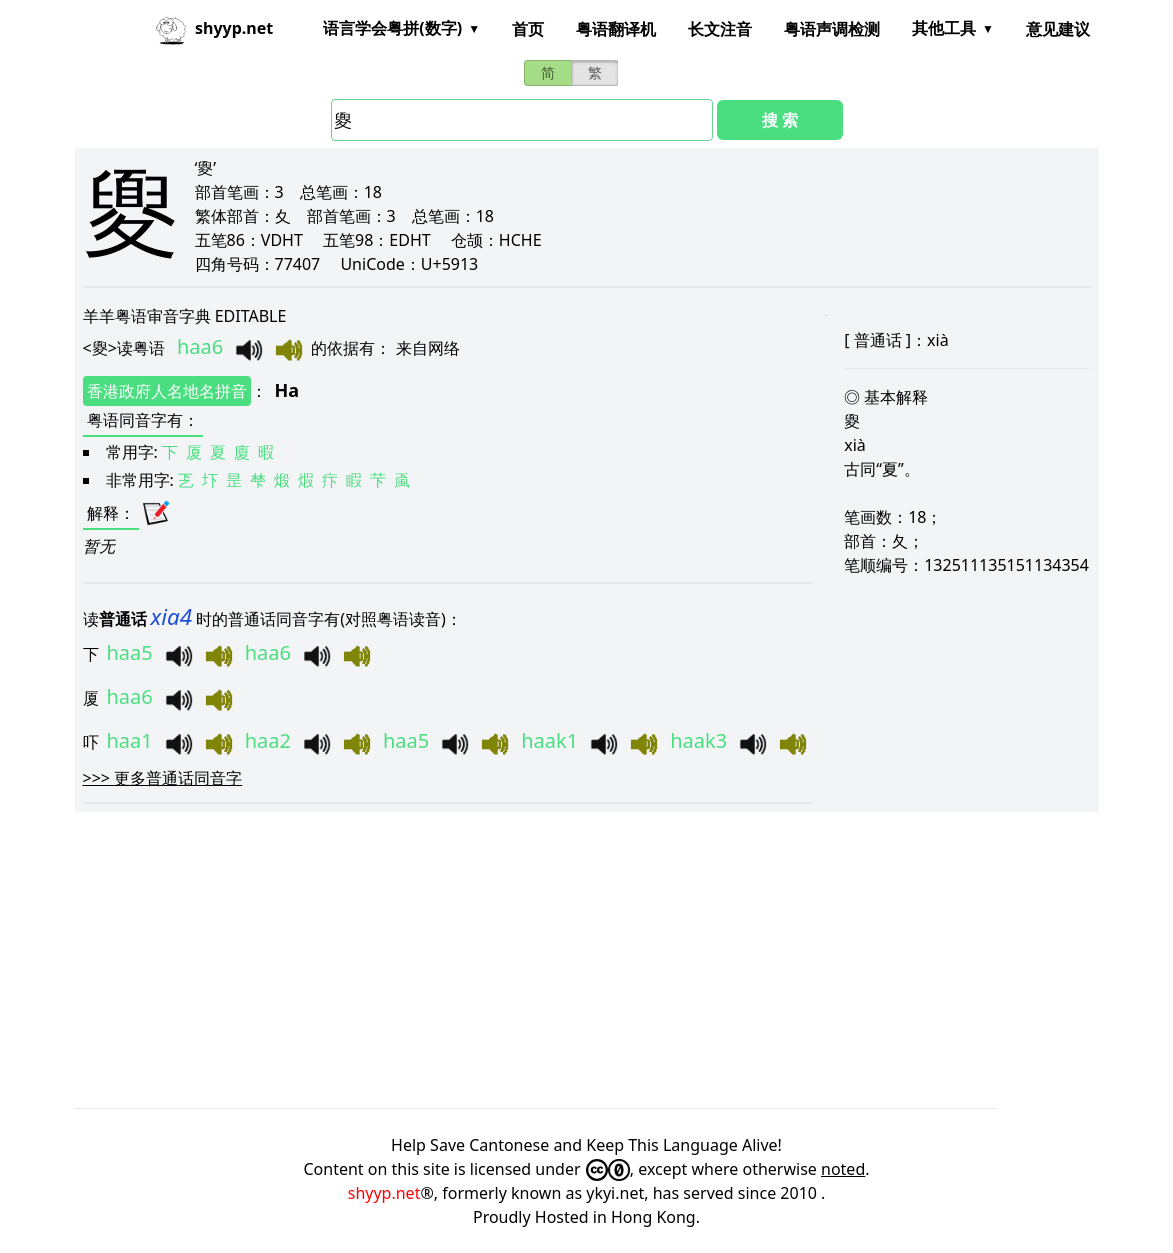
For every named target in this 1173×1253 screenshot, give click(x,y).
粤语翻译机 (616, 29)
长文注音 (720, 29)
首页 (528, 29)
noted (843, 1169)
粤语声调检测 (832, 29)
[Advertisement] (587, 960)
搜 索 (780, 120)
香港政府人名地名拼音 (167, 391)
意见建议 (1058, 29)
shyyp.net (384, 1193)
